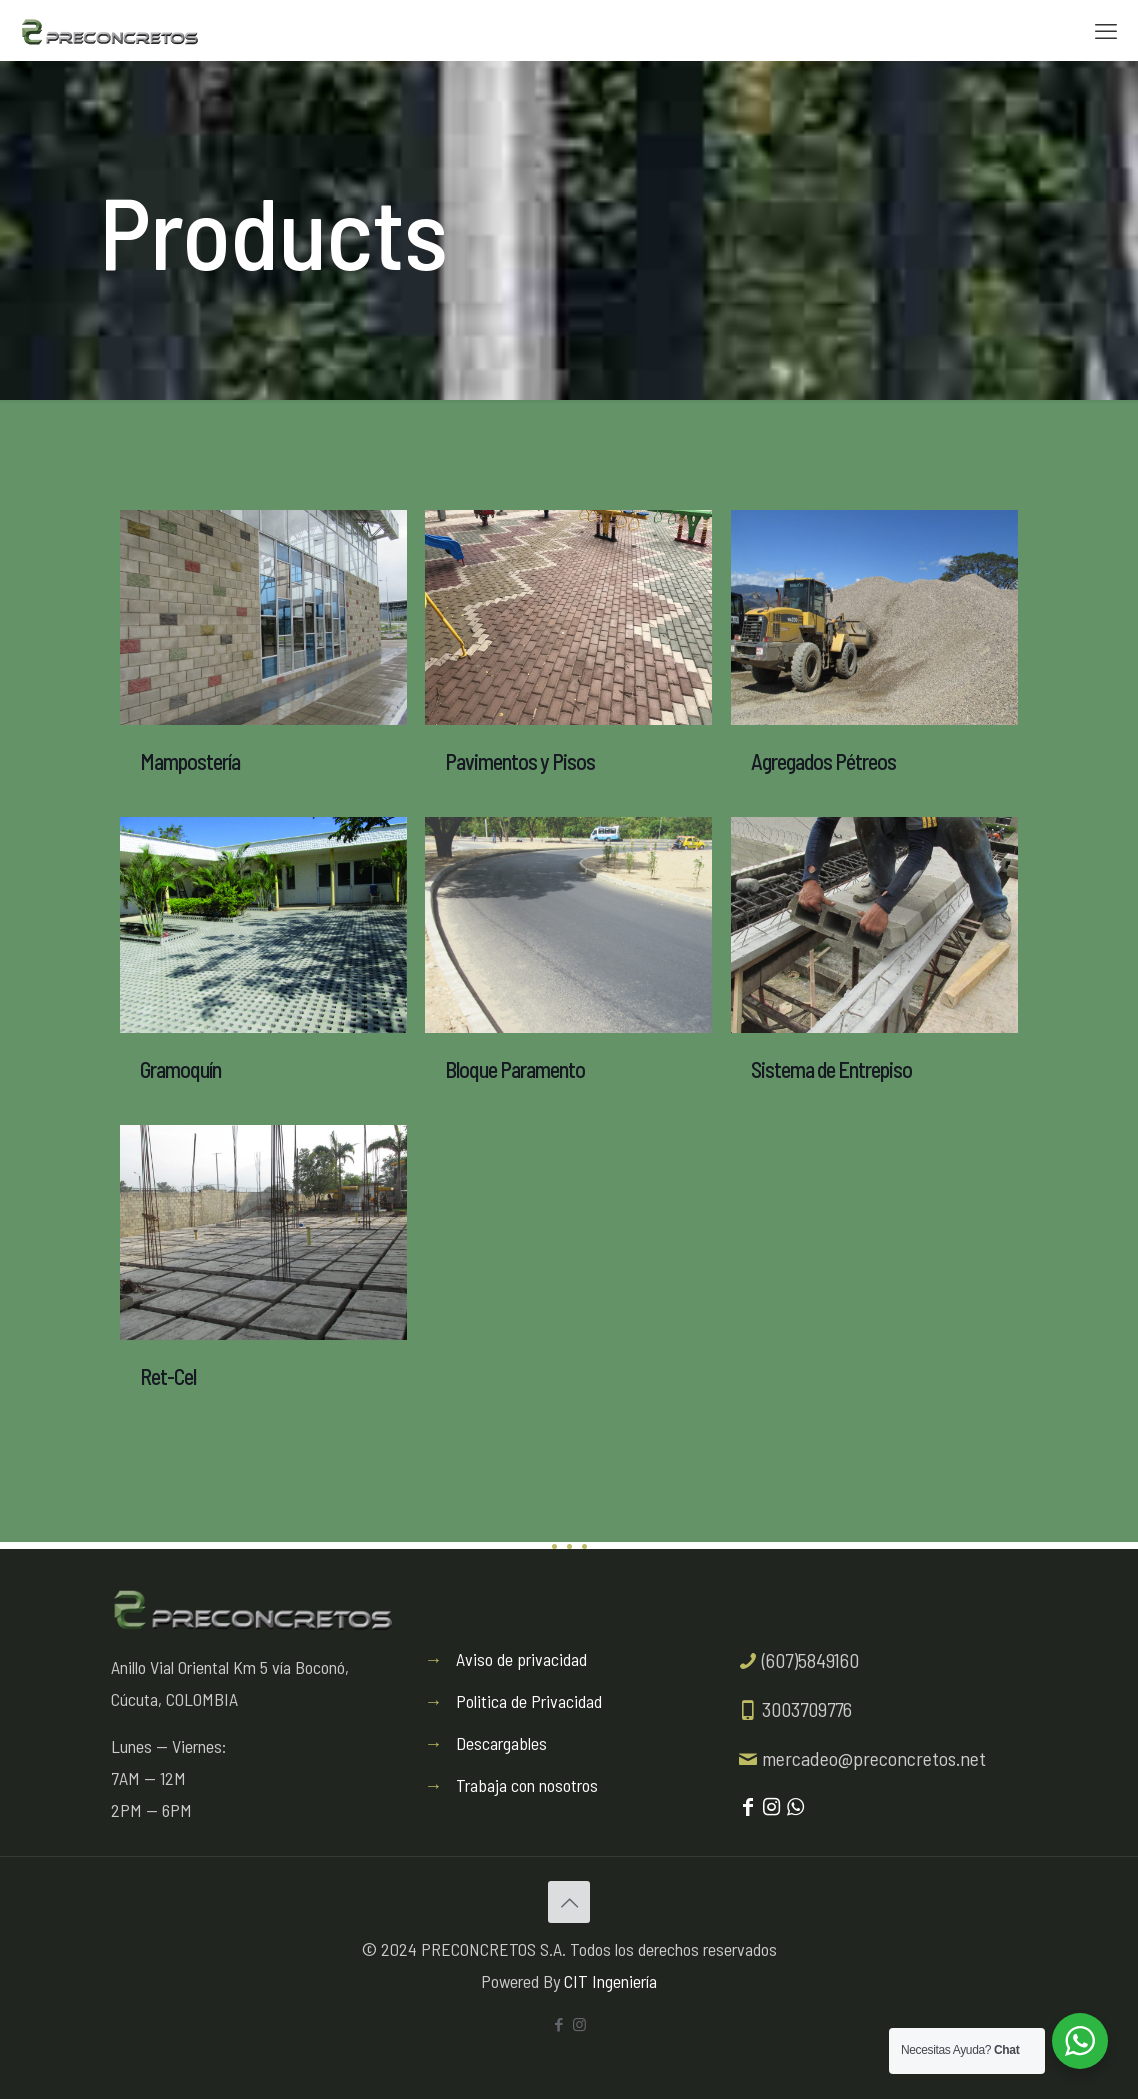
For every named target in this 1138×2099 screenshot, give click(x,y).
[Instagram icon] (579, 2024)
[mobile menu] (1106, 30)
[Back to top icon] (569, 1902)
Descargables (501, 1743)
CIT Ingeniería (610, 1981)
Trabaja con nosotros (527, 1785)
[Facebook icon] (558, 2024)
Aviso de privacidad (521, 1659)
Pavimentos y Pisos (520, 761)
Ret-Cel (168, 1376)
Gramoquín (180, 1069)
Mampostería (190, 761)
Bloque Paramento (515, 1069)
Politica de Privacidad (529, 1701)
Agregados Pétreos (823, 761)
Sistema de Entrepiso (831, 1069)
